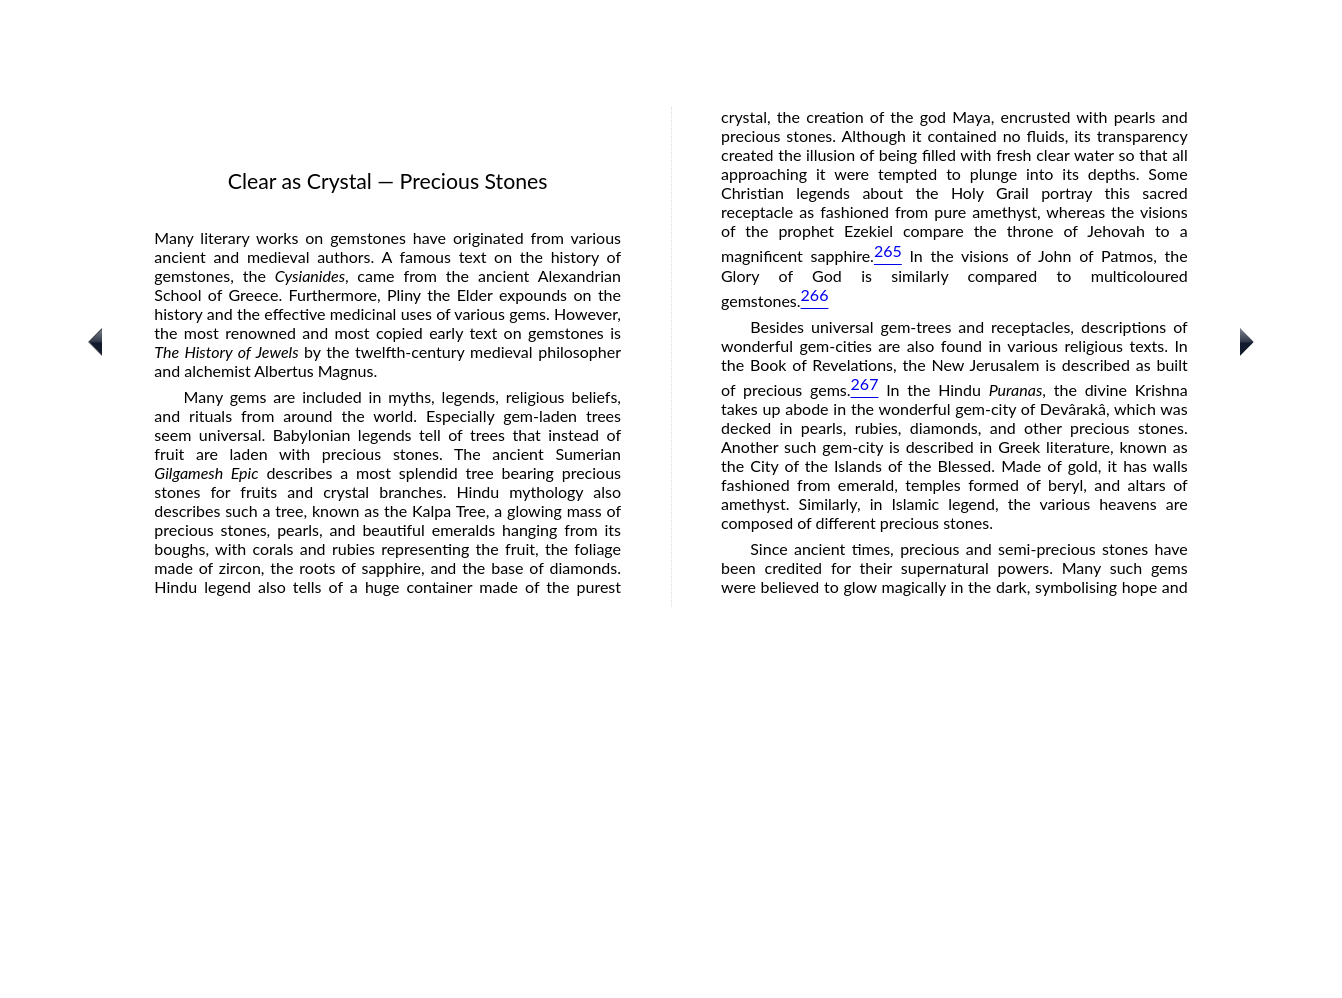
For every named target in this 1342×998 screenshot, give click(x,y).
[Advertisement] (671, 855)
